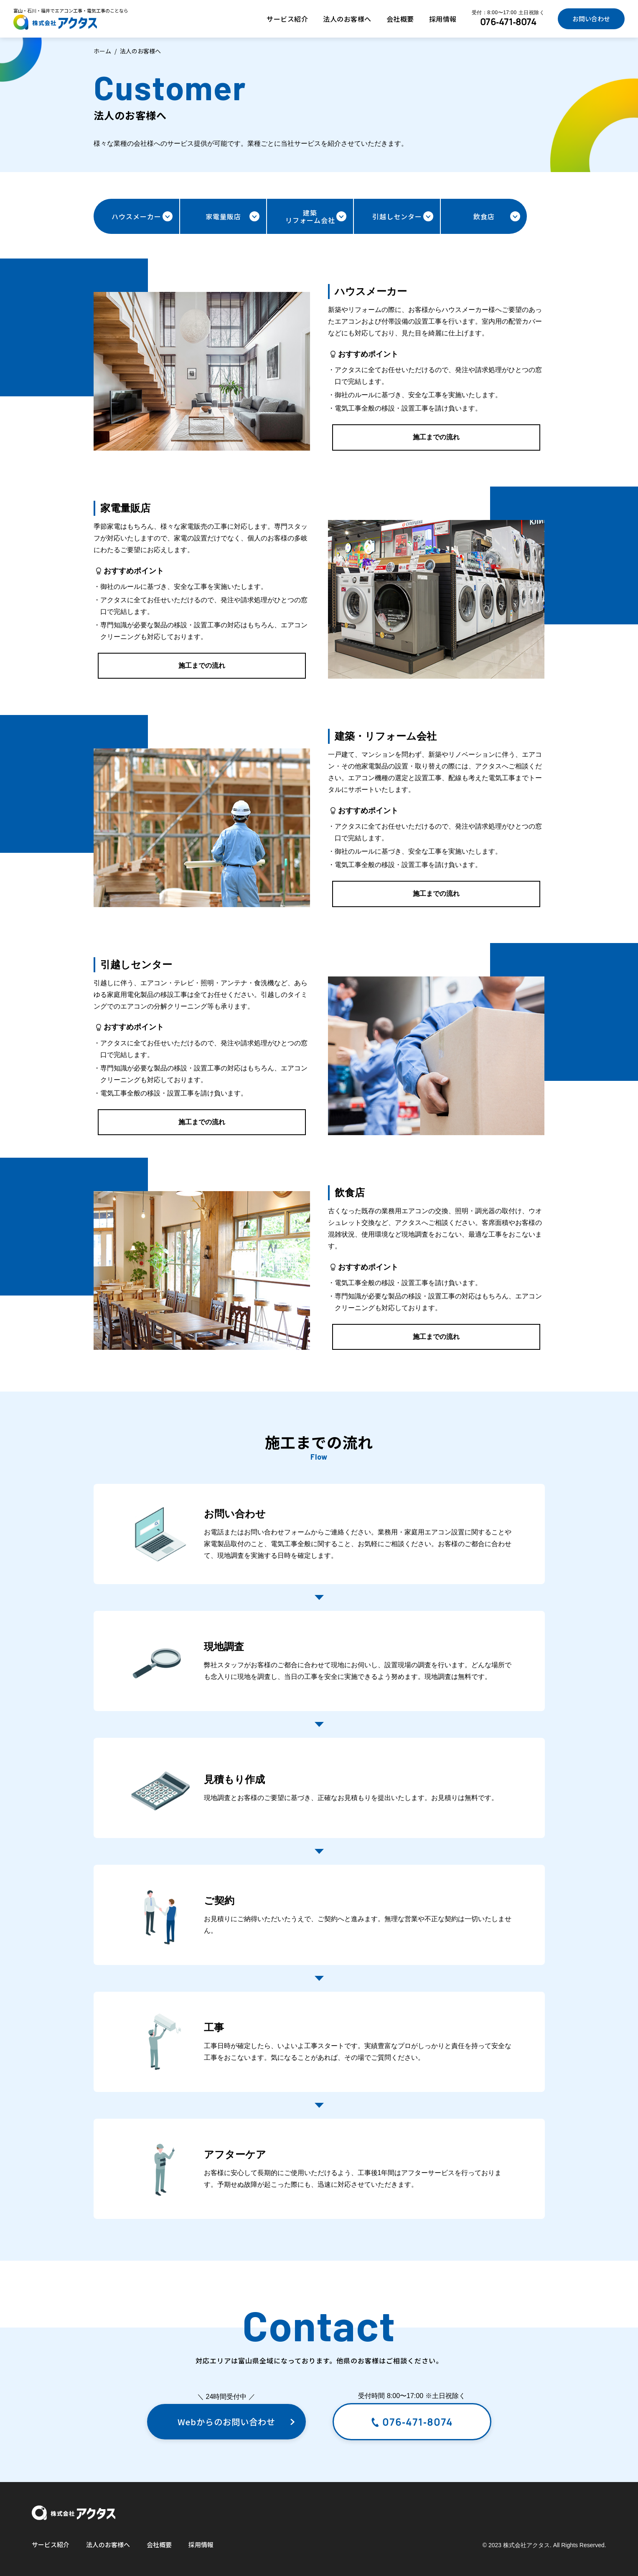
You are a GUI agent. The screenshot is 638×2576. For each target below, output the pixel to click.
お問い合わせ (591, 18)
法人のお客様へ (347, 19)
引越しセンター (402, 216)
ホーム (102, 51)
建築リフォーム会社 (315, 216)
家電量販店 (232, 216)
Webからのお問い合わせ (236, 2422)
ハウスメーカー (142, 216)
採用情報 (443, 19)
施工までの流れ (436, 437)
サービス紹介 (287, 19)
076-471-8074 (508, 21)
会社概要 (400, 19)
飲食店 (496, 216)
